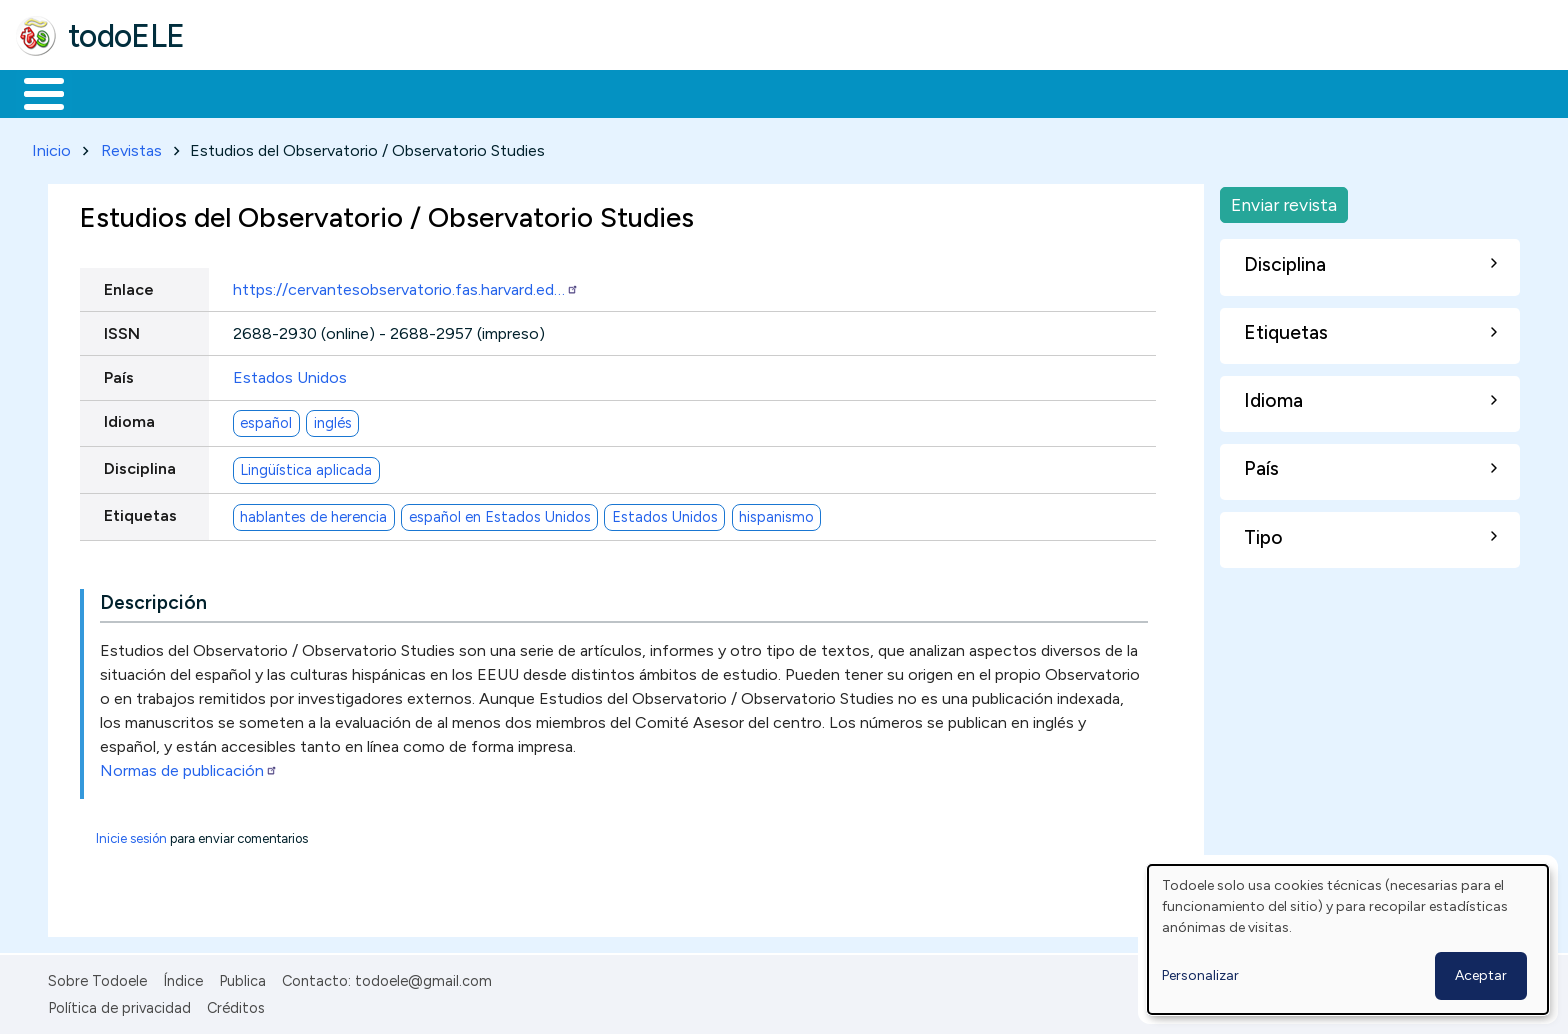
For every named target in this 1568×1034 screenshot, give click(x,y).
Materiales (112, 92)
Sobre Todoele (97, 978)
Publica (242, 978)
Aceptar (1481, 975)
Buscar (821, 92)
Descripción (153, 599)
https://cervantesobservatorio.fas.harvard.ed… (406, 285)
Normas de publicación (189, 767)
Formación (241, 92)
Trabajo (360, 92)
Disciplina (140, 464)
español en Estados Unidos (500, 513)
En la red (472, 92)
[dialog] (1348, 939)
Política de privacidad (119, 1004)
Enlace (129, 285)
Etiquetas (140, 511)
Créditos (236, 1004)
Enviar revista (1284, 200)
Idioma (129, 417)
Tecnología (598, 92)
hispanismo (776, 513)
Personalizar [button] (1200, 975)
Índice (183, 978)
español (266, 419)
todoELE (126, 36)
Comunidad (731, 92)
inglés (333, 419)
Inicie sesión (131, 835)
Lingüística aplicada (306, 466)
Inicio (33, 92)
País (119, 373)
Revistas (131, 146)
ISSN (122, 329)
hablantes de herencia (313, 513)
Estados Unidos (290, 373)
